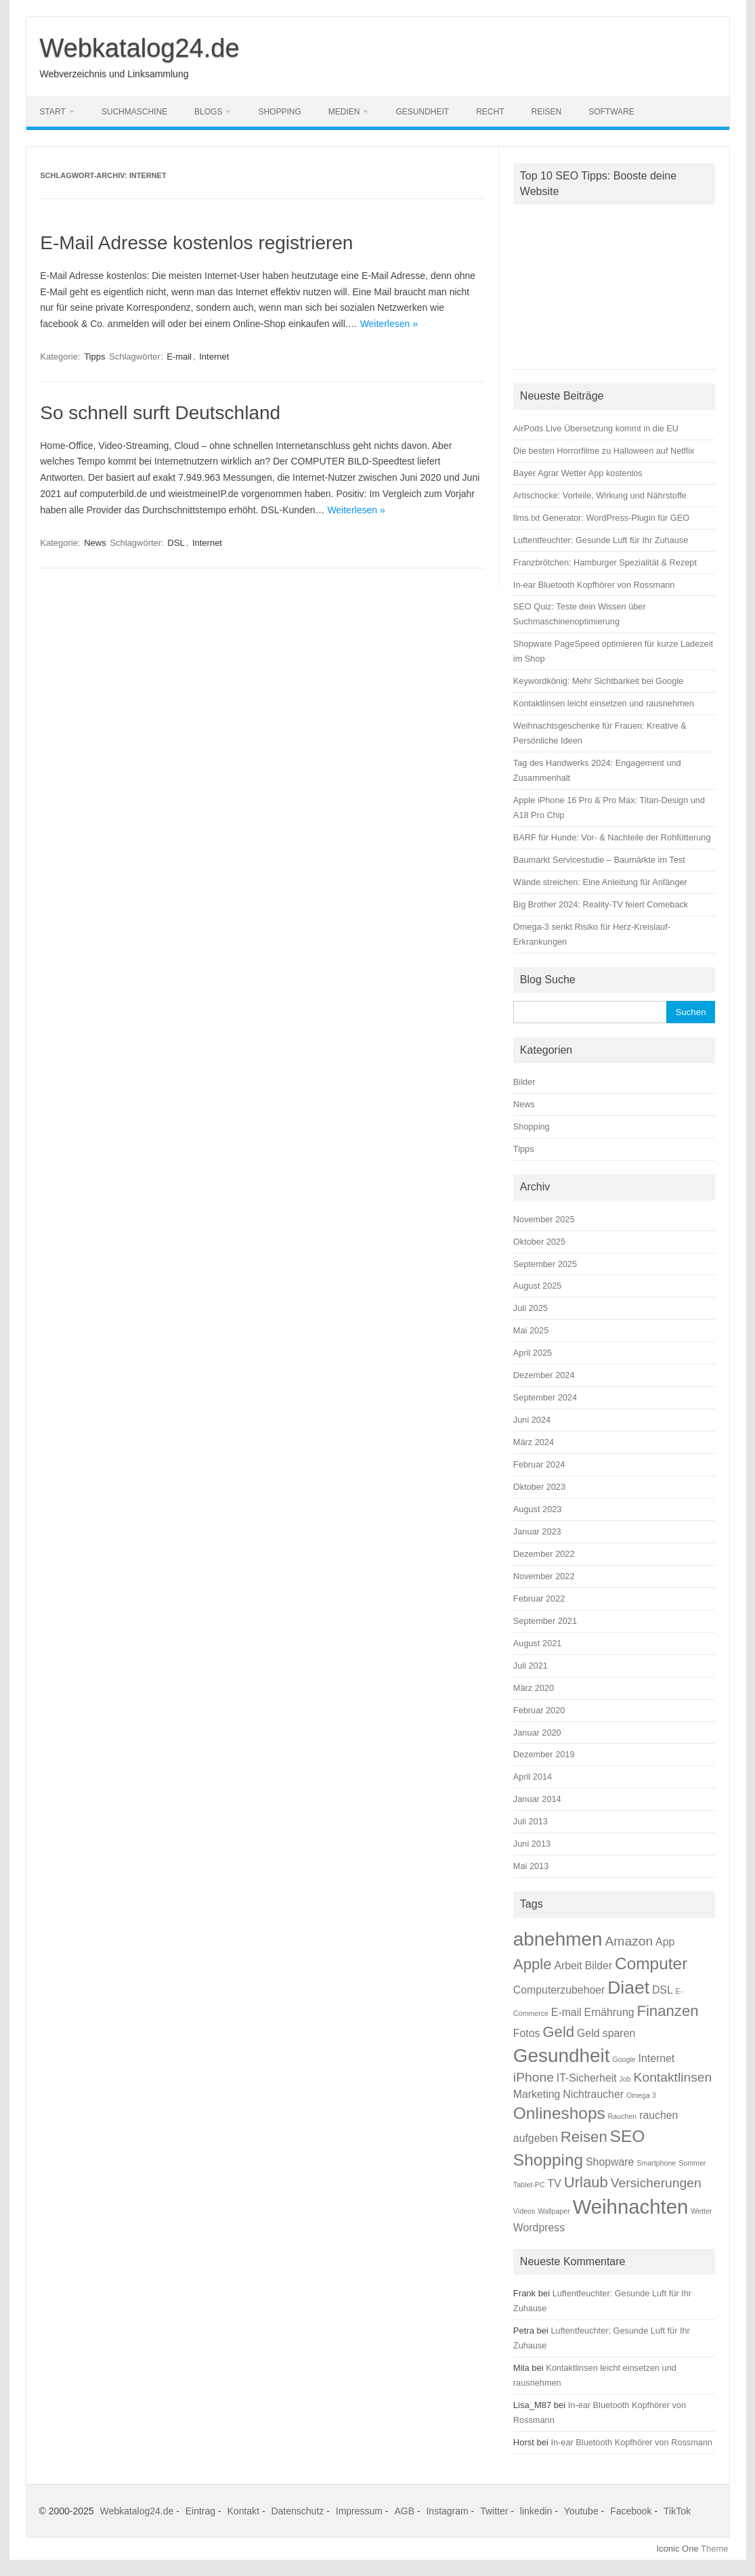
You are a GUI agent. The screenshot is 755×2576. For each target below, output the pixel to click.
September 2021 (545, 1621)
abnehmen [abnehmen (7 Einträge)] (558, 1939)
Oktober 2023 (539, 1487)
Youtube (581, 2511)
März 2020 (533, 1688)
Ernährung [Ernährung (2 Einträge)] (609, 2012)
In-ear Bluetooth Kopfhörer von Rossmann (594, 585)
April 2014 (532, 1777)
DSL (175, 543)
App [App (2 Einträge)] (664, 1942)
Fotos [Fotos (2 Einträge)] (526, 2033)
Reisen (547, 111)
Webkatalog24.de (140, 48)
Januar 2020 (537, 1732)
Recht (490, 111)
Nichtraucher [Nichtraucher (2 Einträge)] (593, 2094)
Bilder (524, 1082)
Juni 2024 (532, 1420)
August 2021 (537, 1643)
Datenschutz (297, 2511)
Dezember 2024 (544, 1375)
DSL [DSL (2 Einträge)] (662, 1990)
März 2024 (533, 1442)
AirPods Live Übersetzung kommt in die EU (595, 428)
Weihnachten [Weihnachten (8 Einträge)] (631, 2206)
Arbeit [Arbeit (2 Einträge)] (568, 1965)
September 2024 (545, 1397)
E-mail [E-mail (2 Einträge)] (566, 2012)
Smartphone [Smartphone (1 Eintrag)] (656, 2163)
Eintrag (200, 2511)
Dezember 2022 (544, 1554)
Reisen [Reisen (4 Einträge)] (584, 2136)
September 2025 (545, 1264)
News (95, 543)
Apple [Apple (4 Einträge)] (532, 1964)
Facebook (630, 2511)
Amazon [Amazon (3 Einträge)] (629, 1941)
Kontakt (243, 2511)
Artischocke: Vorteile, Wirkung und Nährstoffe (600, 495)
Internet (214, 356)
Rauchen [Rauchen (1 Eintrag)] (622, 2116)
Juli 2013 (530, 1821)
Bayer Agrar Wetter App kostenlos (578, 473)
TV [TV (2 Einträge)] (554, 2183)
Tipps (94, 356)
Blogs (208, 111)
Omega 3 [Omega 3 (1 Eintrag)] (641, 2095)
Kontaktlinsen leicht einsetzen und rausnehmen (603, 703)
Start (53, 111)
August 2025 (537, 1286)
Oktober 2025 (539, 1242)
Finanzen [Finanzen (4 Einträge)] (667, 2010)
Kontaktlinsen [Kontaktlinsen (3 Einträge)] (673, 2077)
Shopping (279, 111)
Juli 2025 (530, 1308)
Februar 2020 (539, 1710)
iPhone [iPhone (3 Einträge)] (533, 2077)
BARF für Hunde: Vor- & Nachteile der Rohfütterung (612, 837)
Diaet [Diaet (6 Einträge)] (628, 1987)
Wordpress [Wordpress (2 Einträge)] (539, 2227)
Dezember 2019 (544, 1754)
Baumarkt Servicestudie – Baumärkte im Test (599, 860)
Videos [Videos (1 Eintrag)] (524, 2211)
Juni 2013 (532, 1844)
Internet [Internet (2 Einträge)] (657, 2058)
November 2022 (544, 1576)
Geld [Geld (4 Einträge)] (558, 2031)
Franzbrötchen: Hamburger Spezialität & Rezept (605, 562)
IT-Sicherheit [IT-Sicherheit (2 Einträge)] (587, 2078)
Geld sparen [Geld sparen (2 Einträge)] (606, 2033)
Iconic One (678, 2548)
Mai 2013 (530, 1866)
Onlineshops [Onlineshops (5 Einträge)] (559, 2113)
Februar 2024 (539, 1464)
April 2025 (532, 1353)
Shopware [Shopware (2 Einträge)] (610, 2162)
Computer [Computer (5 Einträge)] (651, 1963)
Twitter (494, 2511)
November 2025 (544, 1219)
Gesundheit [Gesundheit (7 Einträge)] (561, 2055)
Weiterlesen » (389, 323)
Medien (344, 111)
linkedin (536, 2511)
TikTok (677, 2511)
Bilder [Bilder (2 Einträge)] (598, 1965)
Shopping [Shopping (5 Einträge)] (548, 2160)
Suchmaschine (134, 111)
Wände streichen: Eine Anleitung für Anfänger (600, 882)
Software (611, 111)
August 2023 (537, 1509)
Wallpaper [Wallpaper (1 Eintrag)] (554, 2211)
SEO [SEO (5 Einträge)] (627, 2136)
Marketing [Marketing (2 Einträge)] (537, 2094)
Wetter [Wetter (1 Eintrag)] (701, 2211)
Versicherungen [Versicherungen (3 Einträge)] (656, 2183)
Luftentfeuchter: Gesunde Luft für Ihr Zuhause (600, 540)
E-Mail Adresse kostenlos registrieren (196, 242)
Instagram (447, 2511)
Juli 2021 (530, 1665)
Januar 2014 (537, 1799)
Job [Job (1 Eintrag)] (625, 2079)
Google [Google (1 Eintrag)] (623, 2059)
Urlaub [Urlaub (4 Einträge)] (586, 2182)
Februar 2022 (539, 1598)
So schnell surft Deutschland (160, 412)
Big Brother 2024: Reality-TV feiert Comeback (600, 904)
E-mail (179, 356)
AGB (404, 2511)
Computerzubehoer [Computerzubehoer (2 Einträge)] (559, 1990)
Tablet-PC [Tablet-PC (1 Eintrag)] (529, 2185)
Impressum (359, 2511)
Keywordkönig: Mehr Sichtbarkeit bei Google (598, 681)
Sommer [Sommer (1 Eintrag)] (692, 2163)
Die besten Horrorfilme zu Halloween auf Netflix (604, 451)
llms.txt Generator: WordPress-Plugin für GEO (601, 518)
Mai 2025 (530, 1330)
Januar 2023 (537, 1531)
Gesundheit (422, 111)
